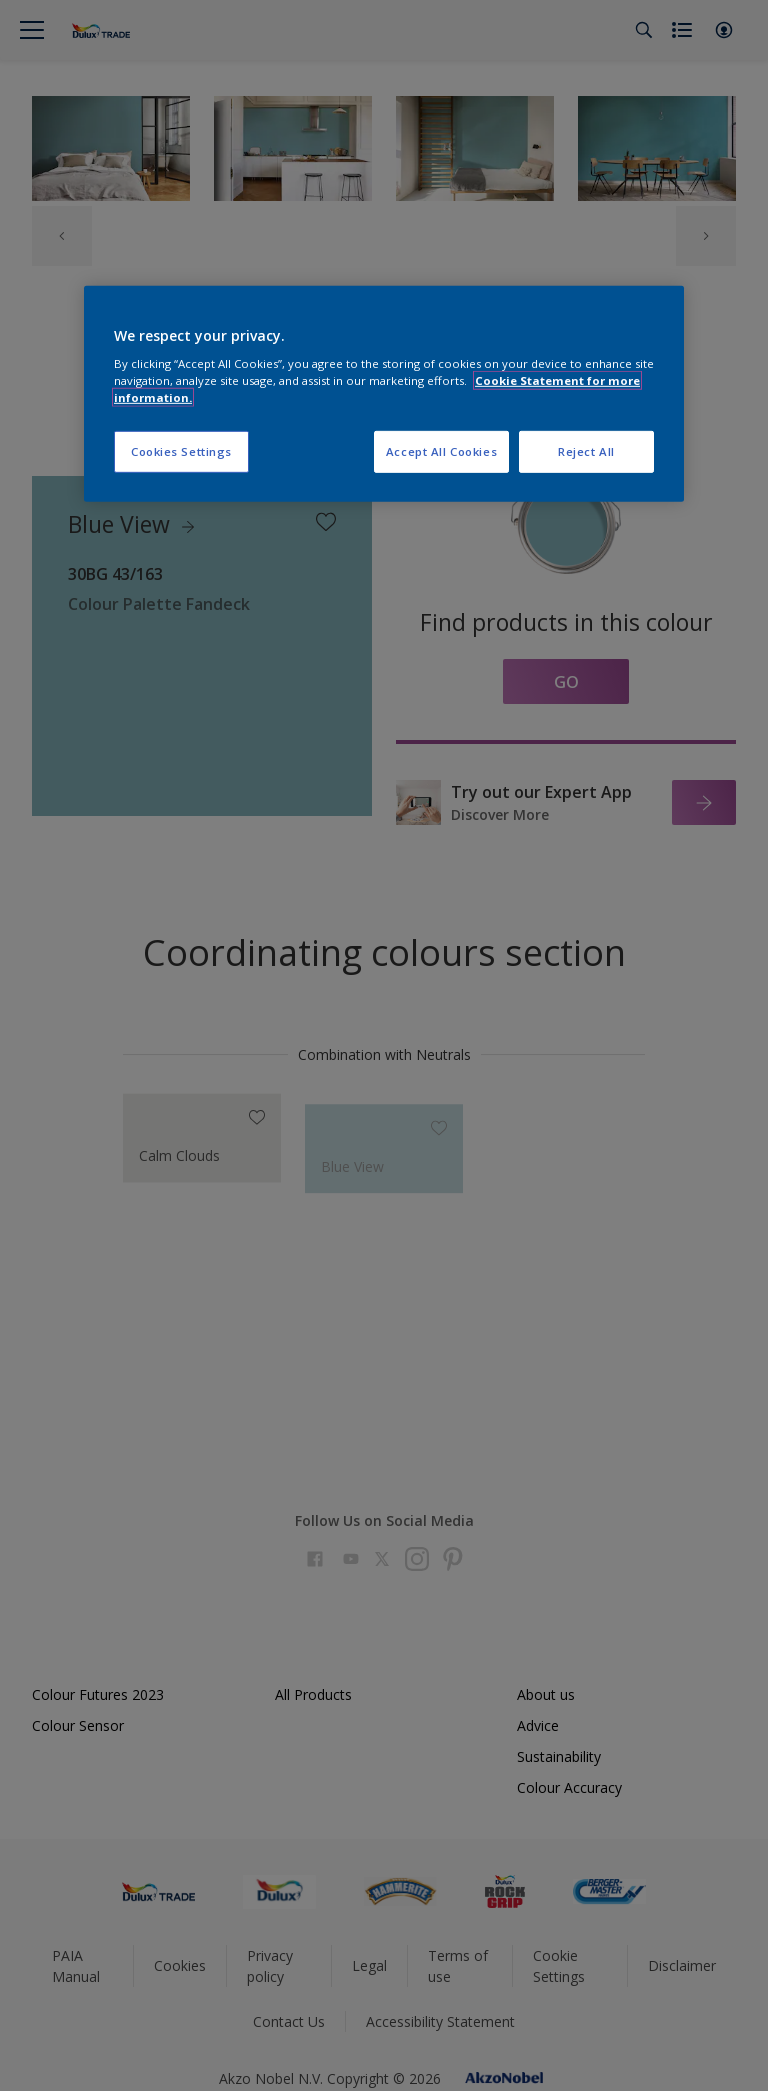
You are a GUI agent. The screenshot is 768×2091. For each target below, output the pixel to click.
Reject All (586, 451)
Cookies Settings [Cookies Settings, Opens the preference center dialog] (181, 451)
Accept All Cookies (441, 451)
